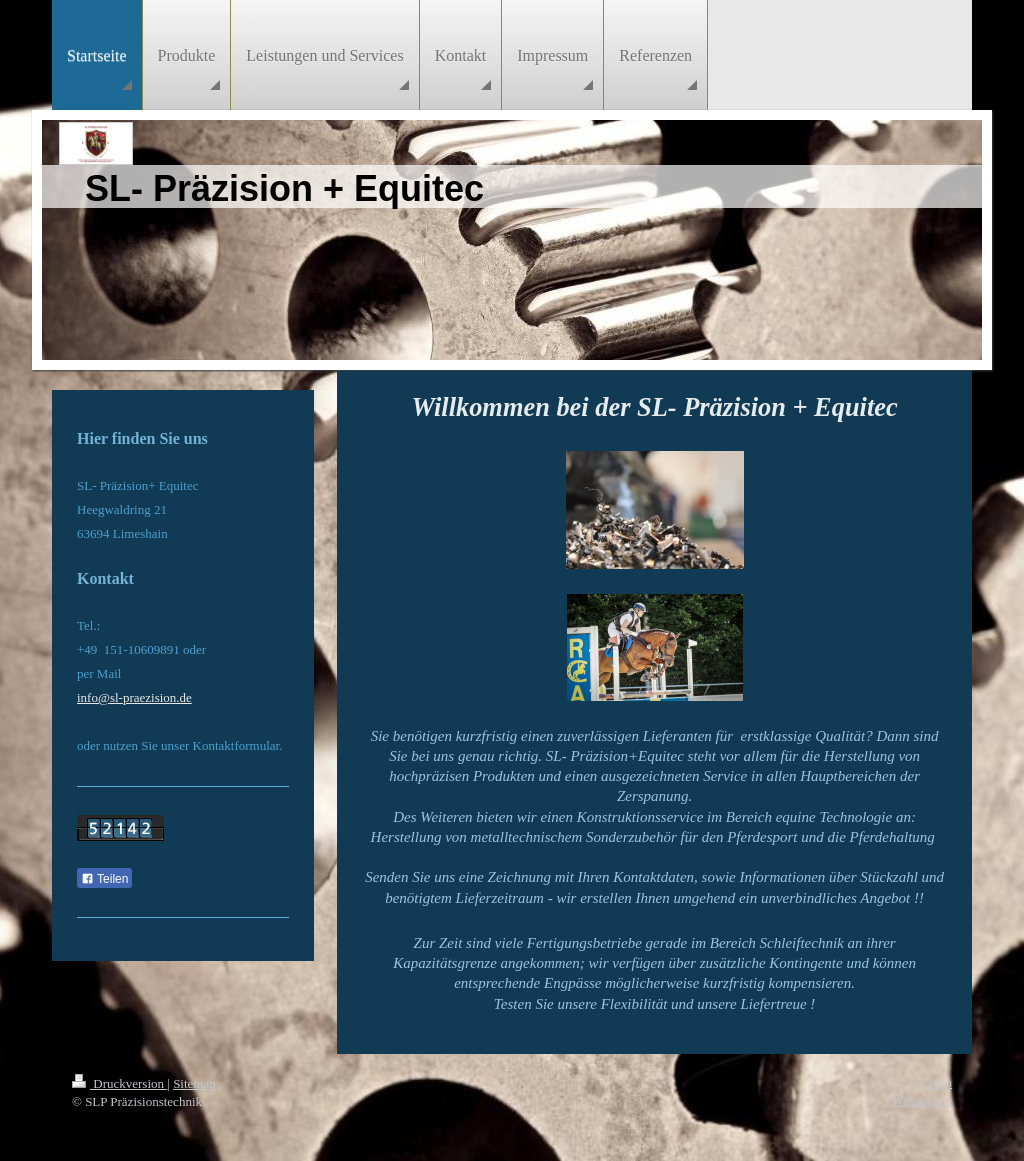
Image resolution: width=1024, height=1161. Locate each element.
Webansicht (922, 1100)
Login (936, 1082)
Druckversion (119, 1083)
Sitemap (194, 1083)
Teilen (104, 879)
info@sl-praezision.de (134, 697)
